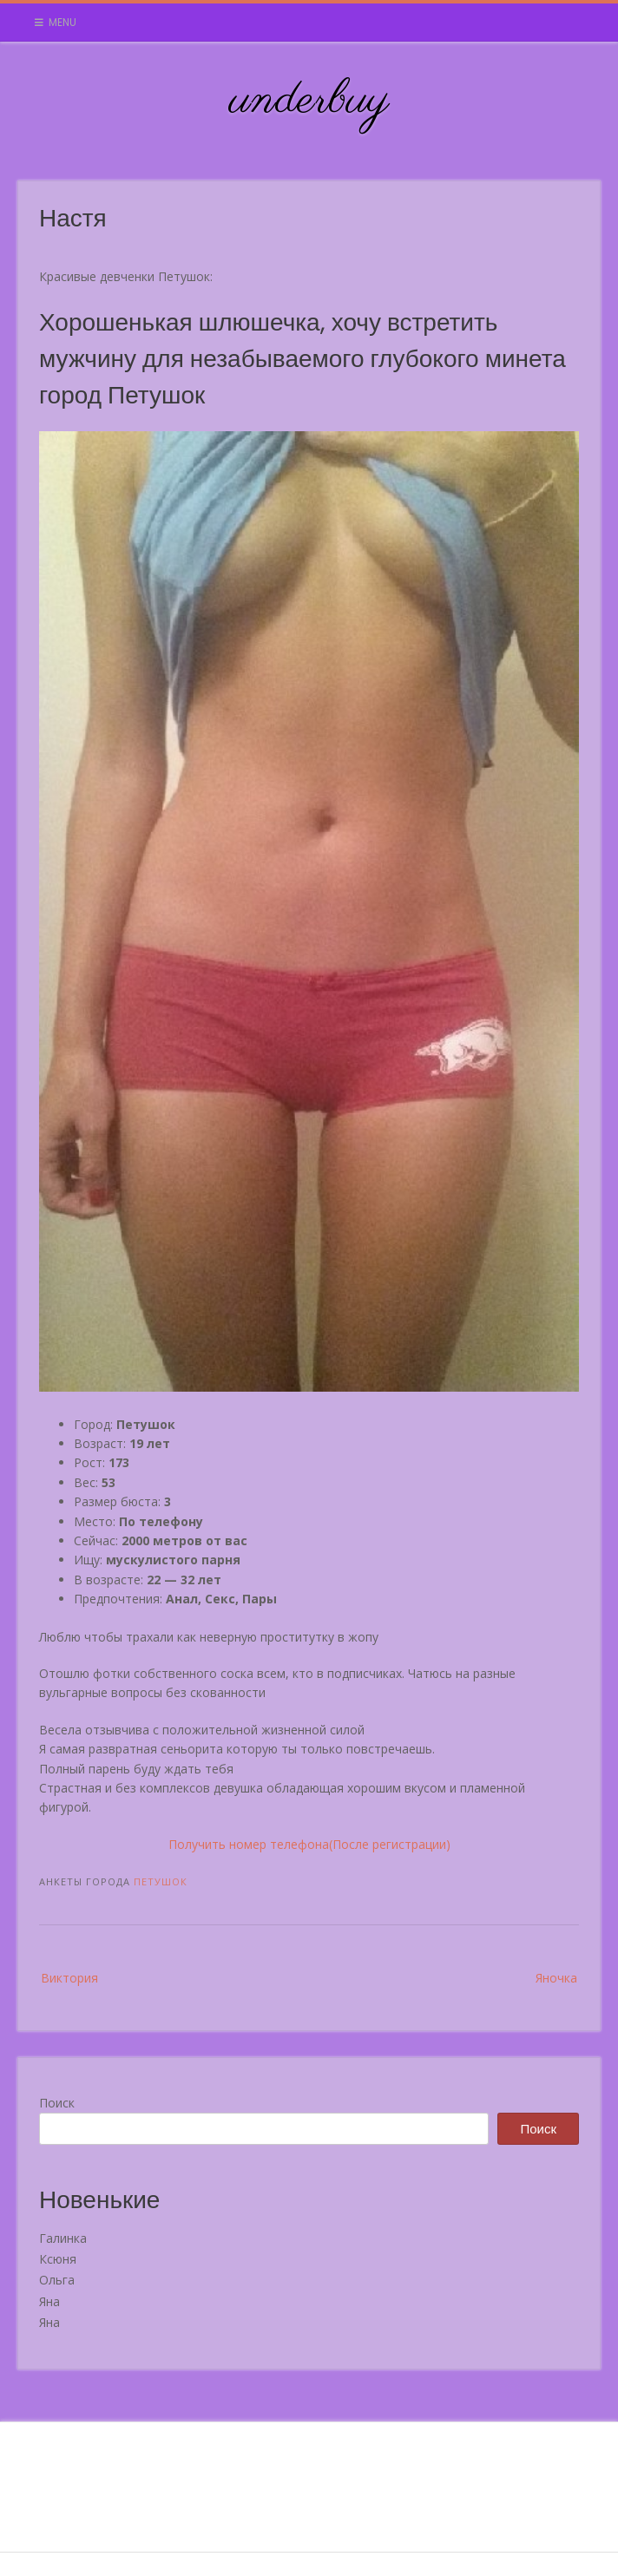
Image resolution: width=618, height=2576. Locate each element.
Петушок (160, 1881)
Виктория (69, 1978)
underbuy (309, 100)
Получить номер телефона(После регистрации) (309, 1844)
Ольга (57, 2279)
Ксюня (57, 2259)
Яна (49, 2301)
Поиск (57, 2102)
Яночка (556, 1978)
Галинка (63, 2238)
